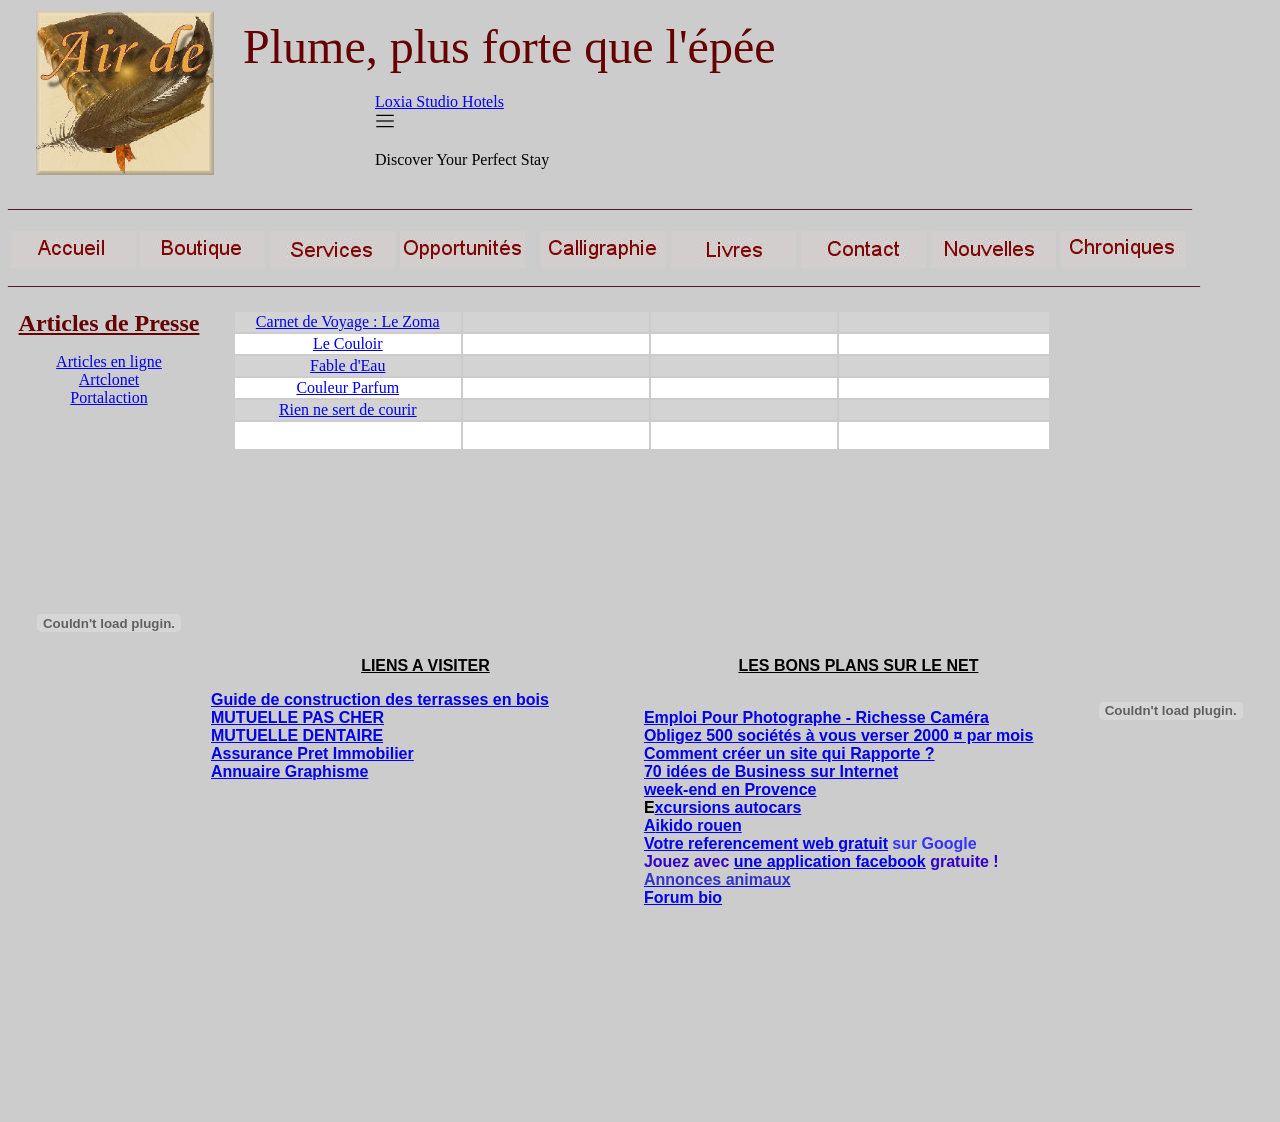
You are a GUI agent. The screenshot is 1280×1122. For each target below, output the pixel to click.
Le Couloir (348, 343)
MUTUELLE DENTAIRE (297, 735)
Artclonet (109, 379)
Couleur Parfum (347, 387)
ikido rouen (698, 825)
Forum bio (683, 897)
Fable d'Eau (347, 365)
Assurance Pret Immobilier (312, 753)
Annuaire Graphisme (289, 771)
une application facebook (830, 861)
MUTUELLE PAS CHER (297, 717)
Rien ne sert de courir (348, 409)
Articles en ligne (109, 361)
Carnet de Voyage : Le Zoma (348, 321)
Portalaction (108, 397)
